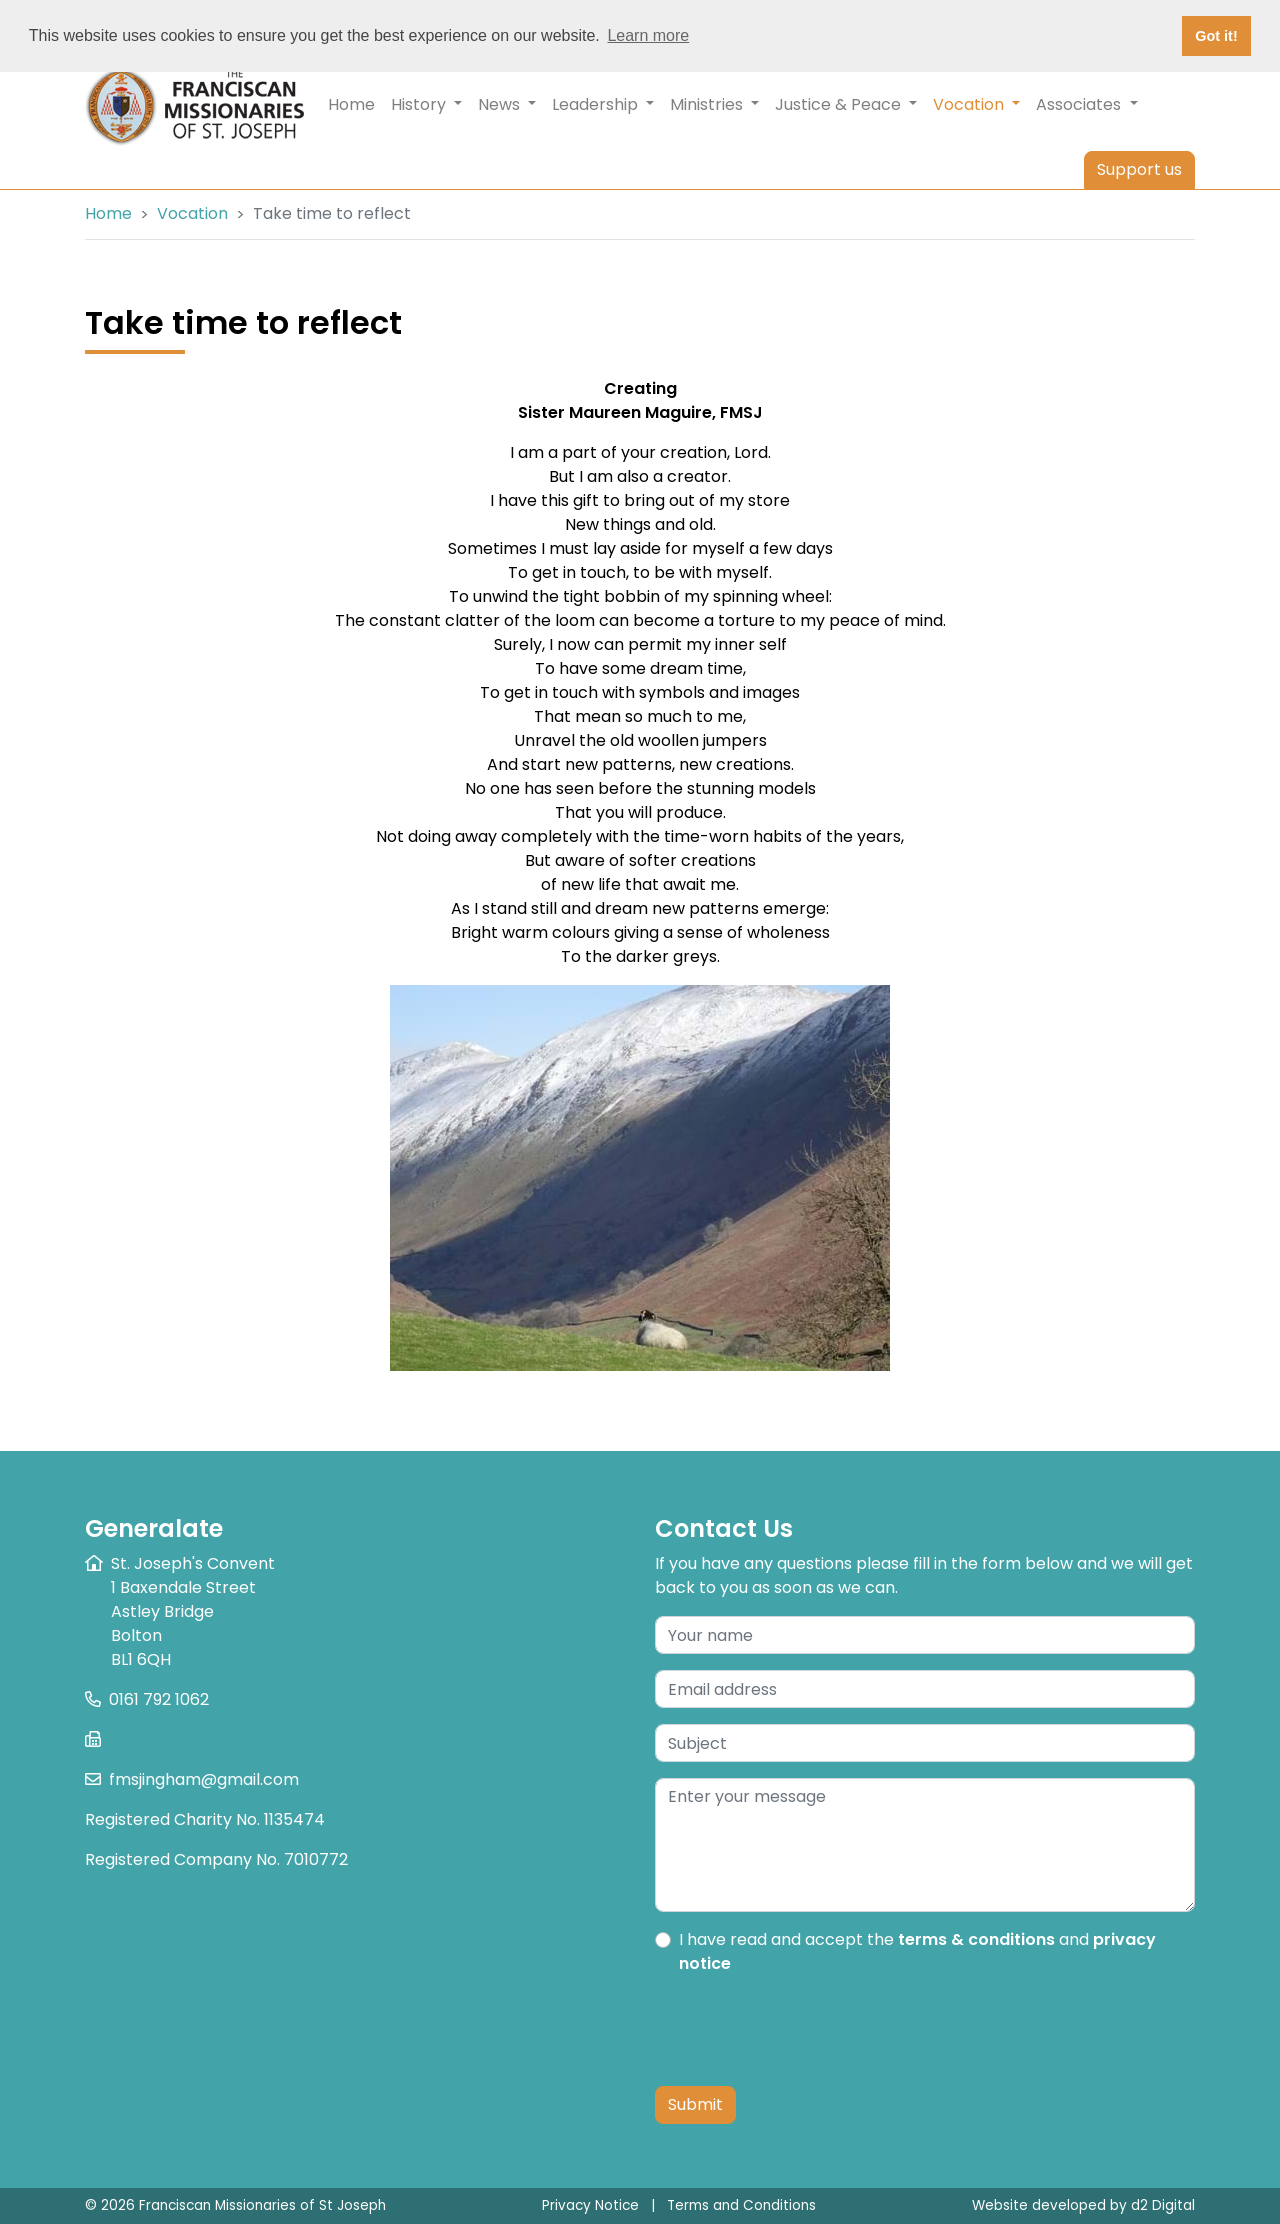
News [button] (507, 104)
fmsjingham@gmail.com (204, 1779)
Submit (695, 2104)
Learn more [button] (648, 35)
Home (351, 104)
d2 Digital (1163, 2205)
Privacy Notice (590, 2205)
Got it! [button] (1216, 36)
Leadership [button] (603, 104)
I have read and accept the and (917, 1951)
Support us (1139, 169)
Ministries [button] (714, 104)
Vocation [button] (980, 104)
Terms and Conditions (741, 2205)
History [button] (426, 104)
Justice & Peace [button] (846, 104)
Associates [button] (1086, 104)
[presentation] (807, 2031)
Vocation (192, 213)
